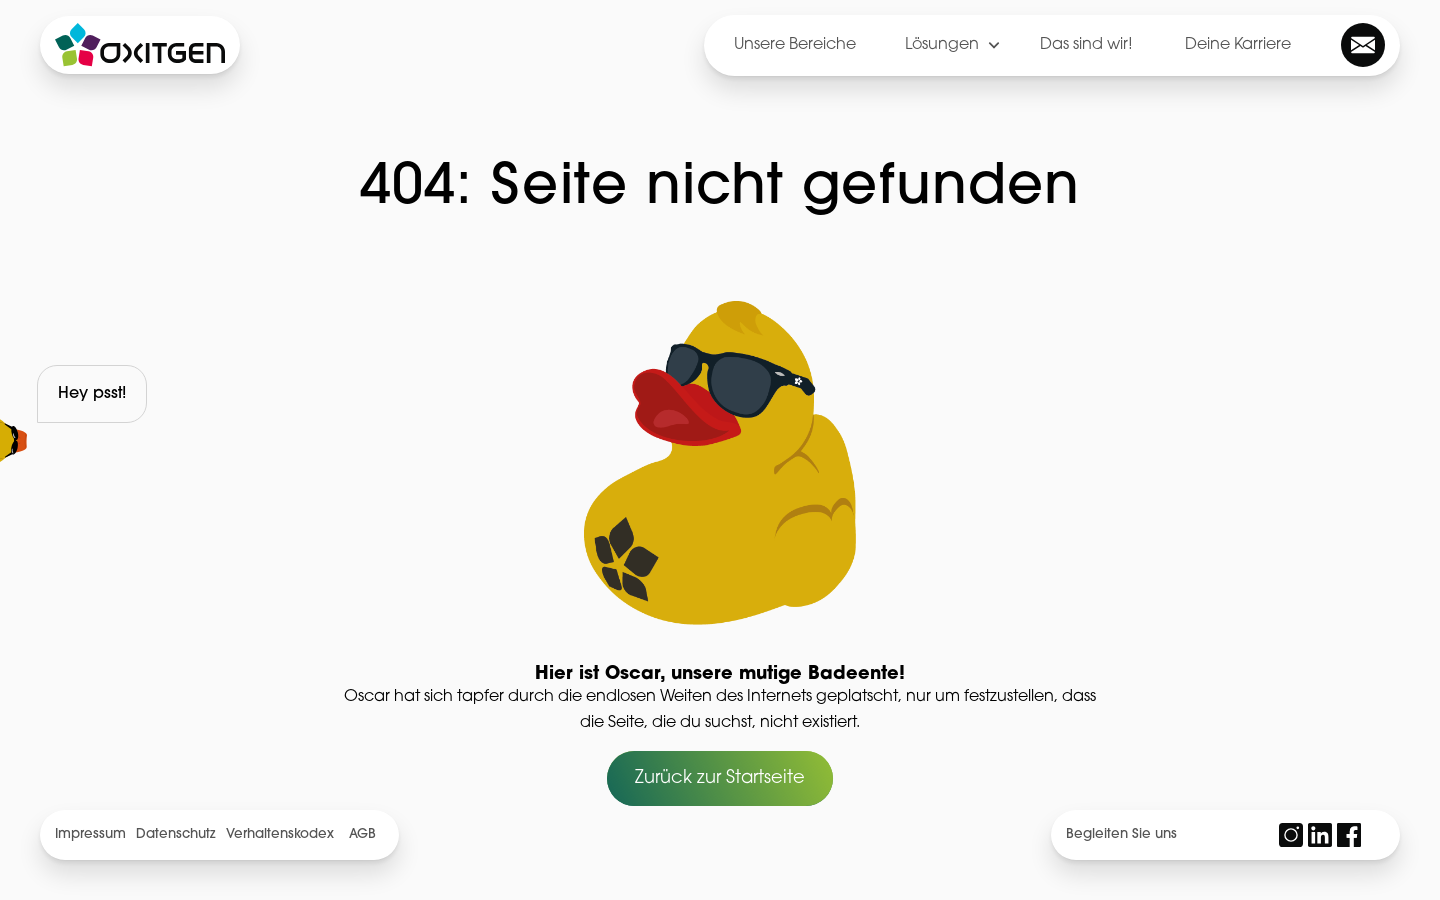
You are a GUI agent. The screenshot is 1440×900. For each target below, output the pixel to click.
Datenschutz (175, 834)
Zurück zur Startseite (720, 778)
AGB (362, 834)
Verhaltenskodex (280, 834)
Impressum (90, 834)
